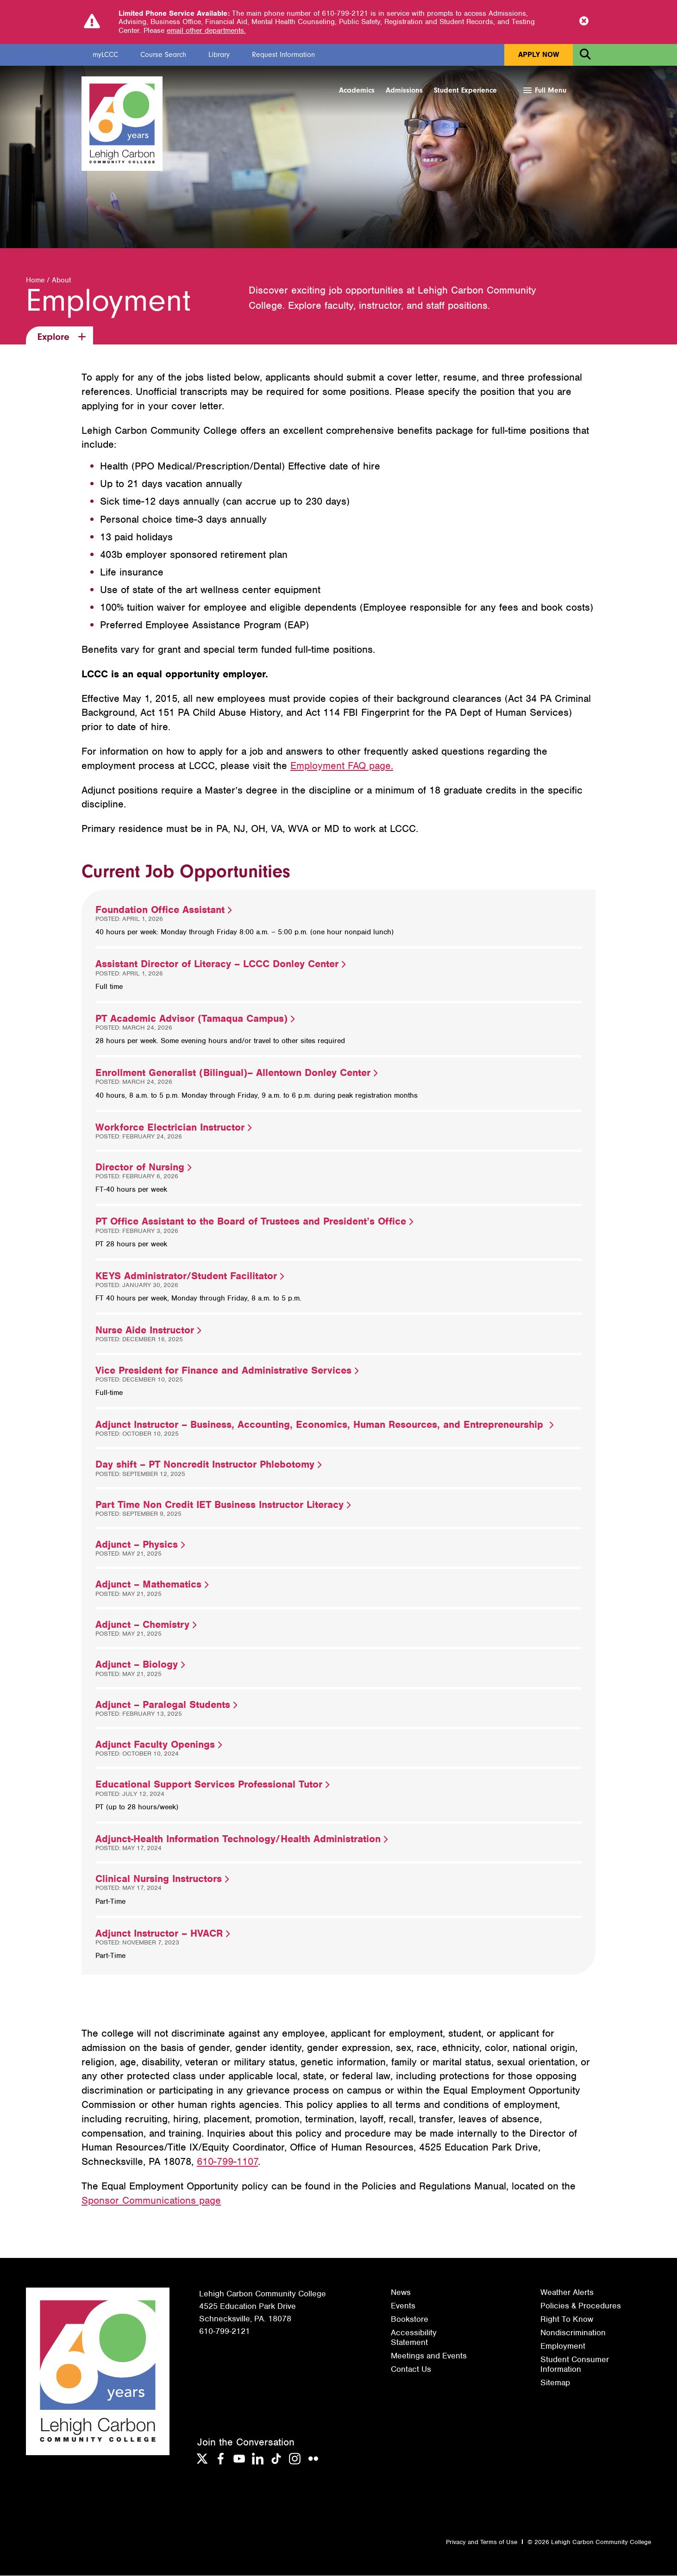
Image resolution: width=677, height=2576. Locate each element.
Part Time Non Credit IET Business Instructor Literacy (223, 1505)
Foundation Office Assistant (163, 910)
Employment (562, 2346)
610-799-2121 (224, 2331)
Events (403, 2306)
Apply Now (538, 54)
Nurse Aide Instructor (148, 1330)
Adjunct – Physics (140, 1544)
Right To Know (566, 2319)
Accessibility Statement (414, 2337)
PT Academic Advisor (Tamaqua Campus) (195, 1019)
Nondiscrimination (573, 2333)
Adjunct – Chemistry (145, 1625)
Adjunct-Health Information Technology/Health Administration (241, 1839)
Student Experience (465, 90)
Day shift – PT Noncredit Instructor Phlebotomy (208, 1464)
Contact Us (411, 2369)
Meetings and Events (429, 2356)
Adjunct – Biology (140, 1664)
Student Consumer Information (574, 2364)
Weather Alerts (567, 2293)
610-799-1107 (227, 2162)
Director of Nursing (143, 1167)
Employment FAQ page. (341, 766)
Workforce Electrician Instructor (173, 1127)
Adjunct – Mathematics (151, 1585)
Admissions (404, 90)
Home (35, 280)
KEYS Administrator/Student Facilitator (189, 1276)
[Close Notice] (584, 22)
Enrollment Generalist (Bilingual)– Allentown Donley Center (236, 1073)
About (61, 280)
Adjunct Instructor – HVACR (162, 1933)
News (401, 2293)
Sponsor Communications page (151, 2201)
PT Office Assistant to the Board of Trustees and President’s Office (254, 1221)
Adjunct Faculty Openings (158, 1744)
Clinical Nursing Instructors (162, 1879)
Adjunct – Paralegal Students (166, 1705)
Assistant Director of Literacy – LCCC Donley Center (220, 964)
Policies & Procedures (580, 2306)
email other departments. (206, 30)
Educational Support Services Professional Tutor (212, 1784)
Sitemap (555, 2383)
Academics (357, 90)
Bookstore (409, 2319)
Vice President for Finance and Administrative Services (226, 1370)
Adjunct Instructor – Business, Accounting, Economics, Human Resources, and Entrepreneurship (324, 1425)
